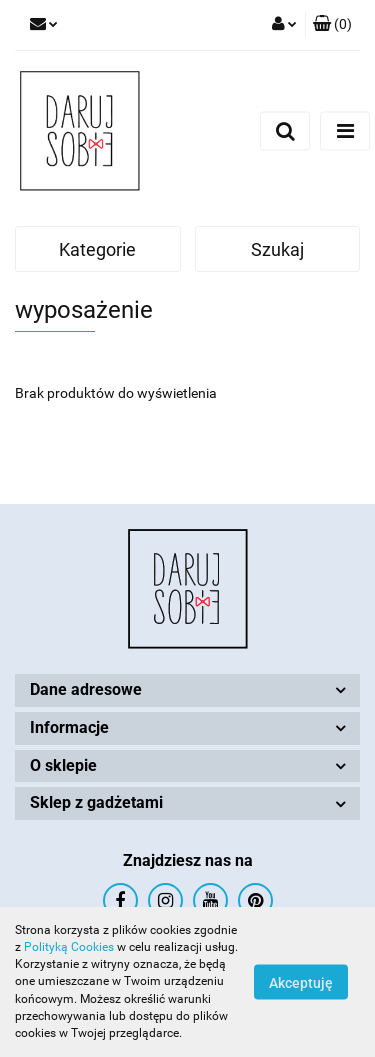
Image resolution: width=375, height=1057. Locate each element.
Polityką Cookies (69, 947)
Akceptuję (301, 983)
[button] (332, 25)
